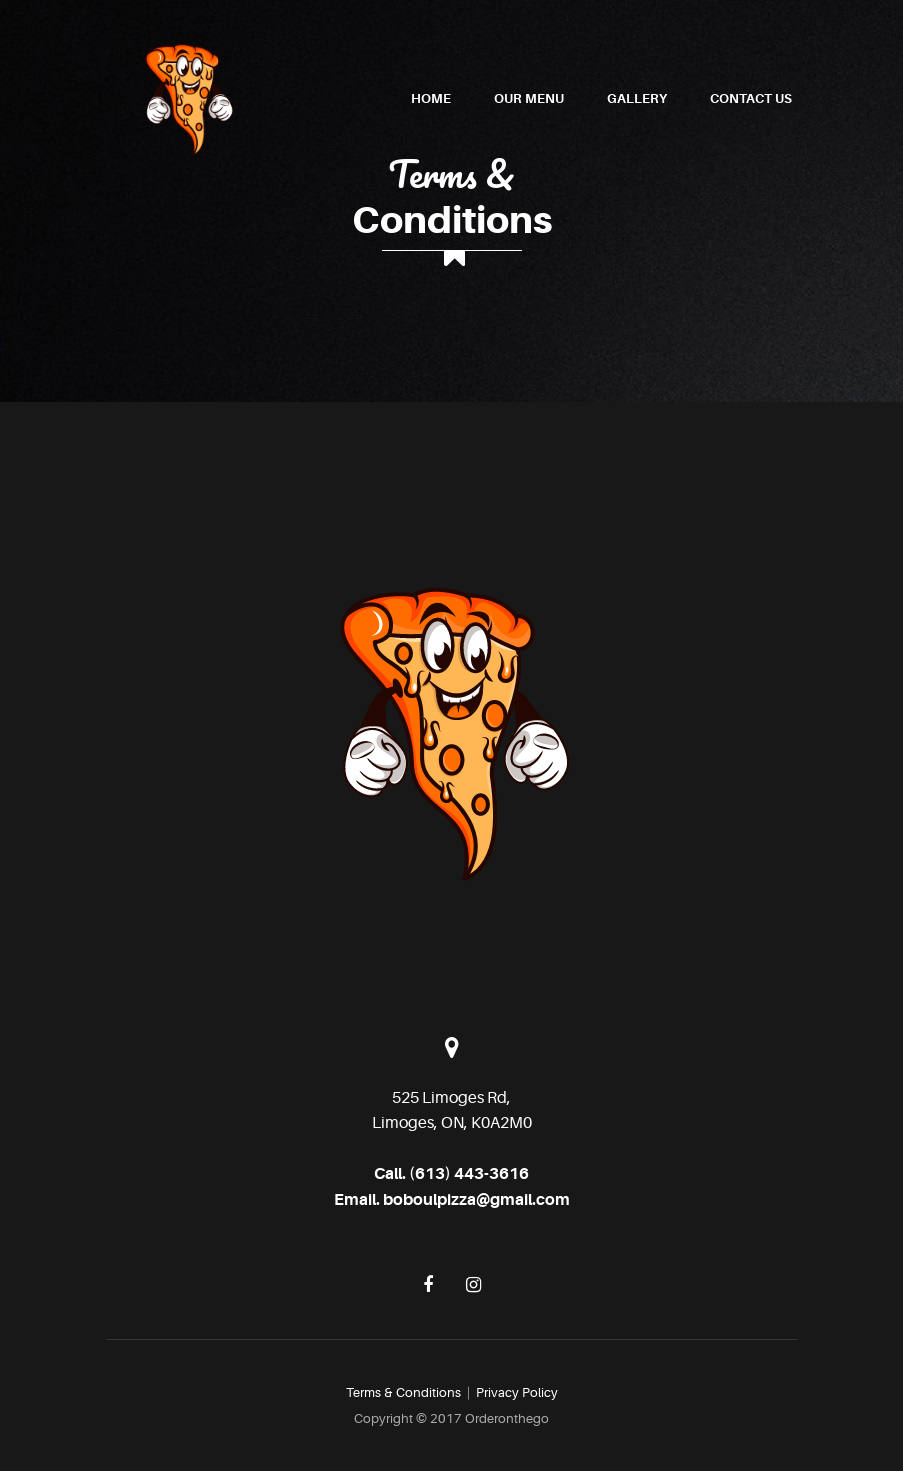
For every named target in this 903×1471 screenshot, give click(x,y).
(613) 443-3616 (469, 1174)
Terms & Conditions (403, 1392)
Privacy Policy (517, 1392)
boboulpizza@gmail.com (476, 1200)
